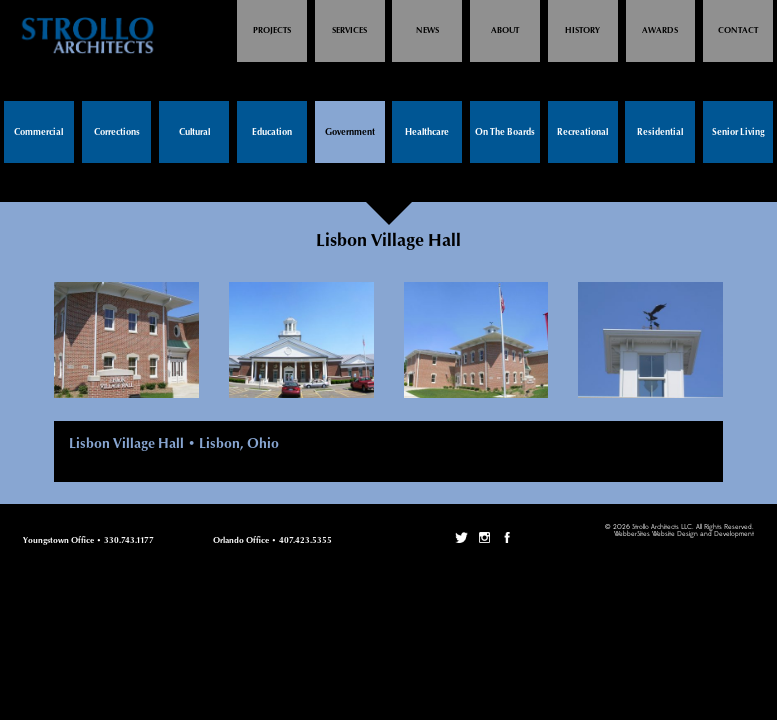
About (505, 30)
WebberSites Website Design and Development (684, 534)
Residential (660, 132)
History (582, 30)
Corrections (117, 132)
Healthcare (427, 132)
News (427, 30)
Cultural (194, 132)
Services (349, 30)
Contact (738, 30)
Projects (272, 30)
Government (350, 132)
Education (272, 132)
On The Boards (505, 132)
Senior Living (738, 132)
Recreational (582, 132)
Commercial (38, 132)
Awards (660, 30)
